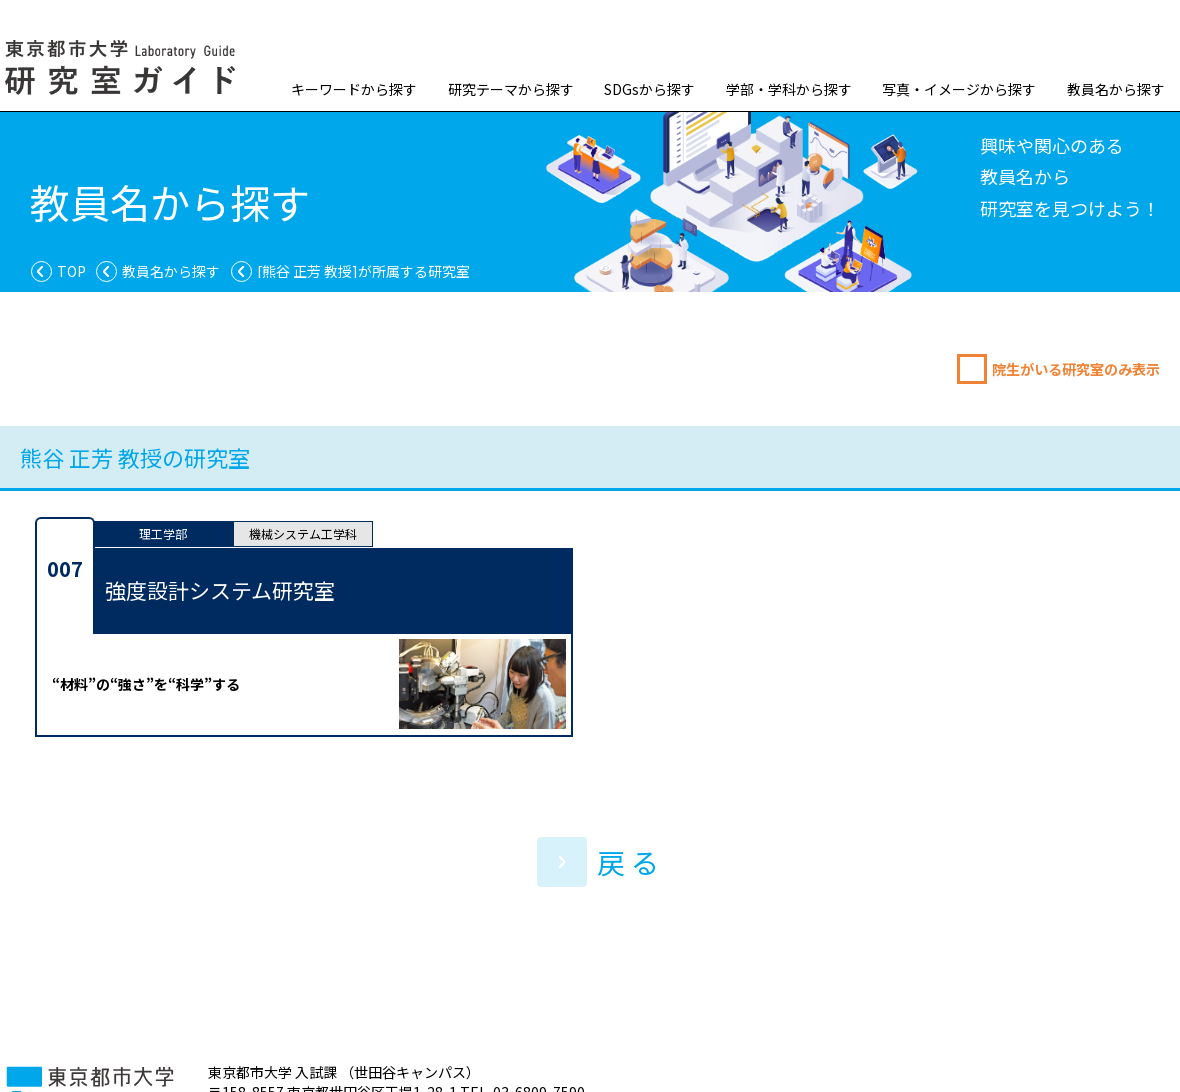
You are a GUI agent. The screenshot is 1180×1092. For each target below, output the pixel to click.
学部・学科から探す (789, 89)
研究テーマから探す (511, 89)
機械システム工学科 (303, 533)
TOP (71, 271)
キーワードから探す (354, 89)
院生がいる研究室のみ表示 (1076, 369)
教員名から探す (1116, 89)
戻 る (598, 862)
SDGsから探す (649, 89)
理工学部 (163, 533)
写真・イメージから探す (959, 89)
